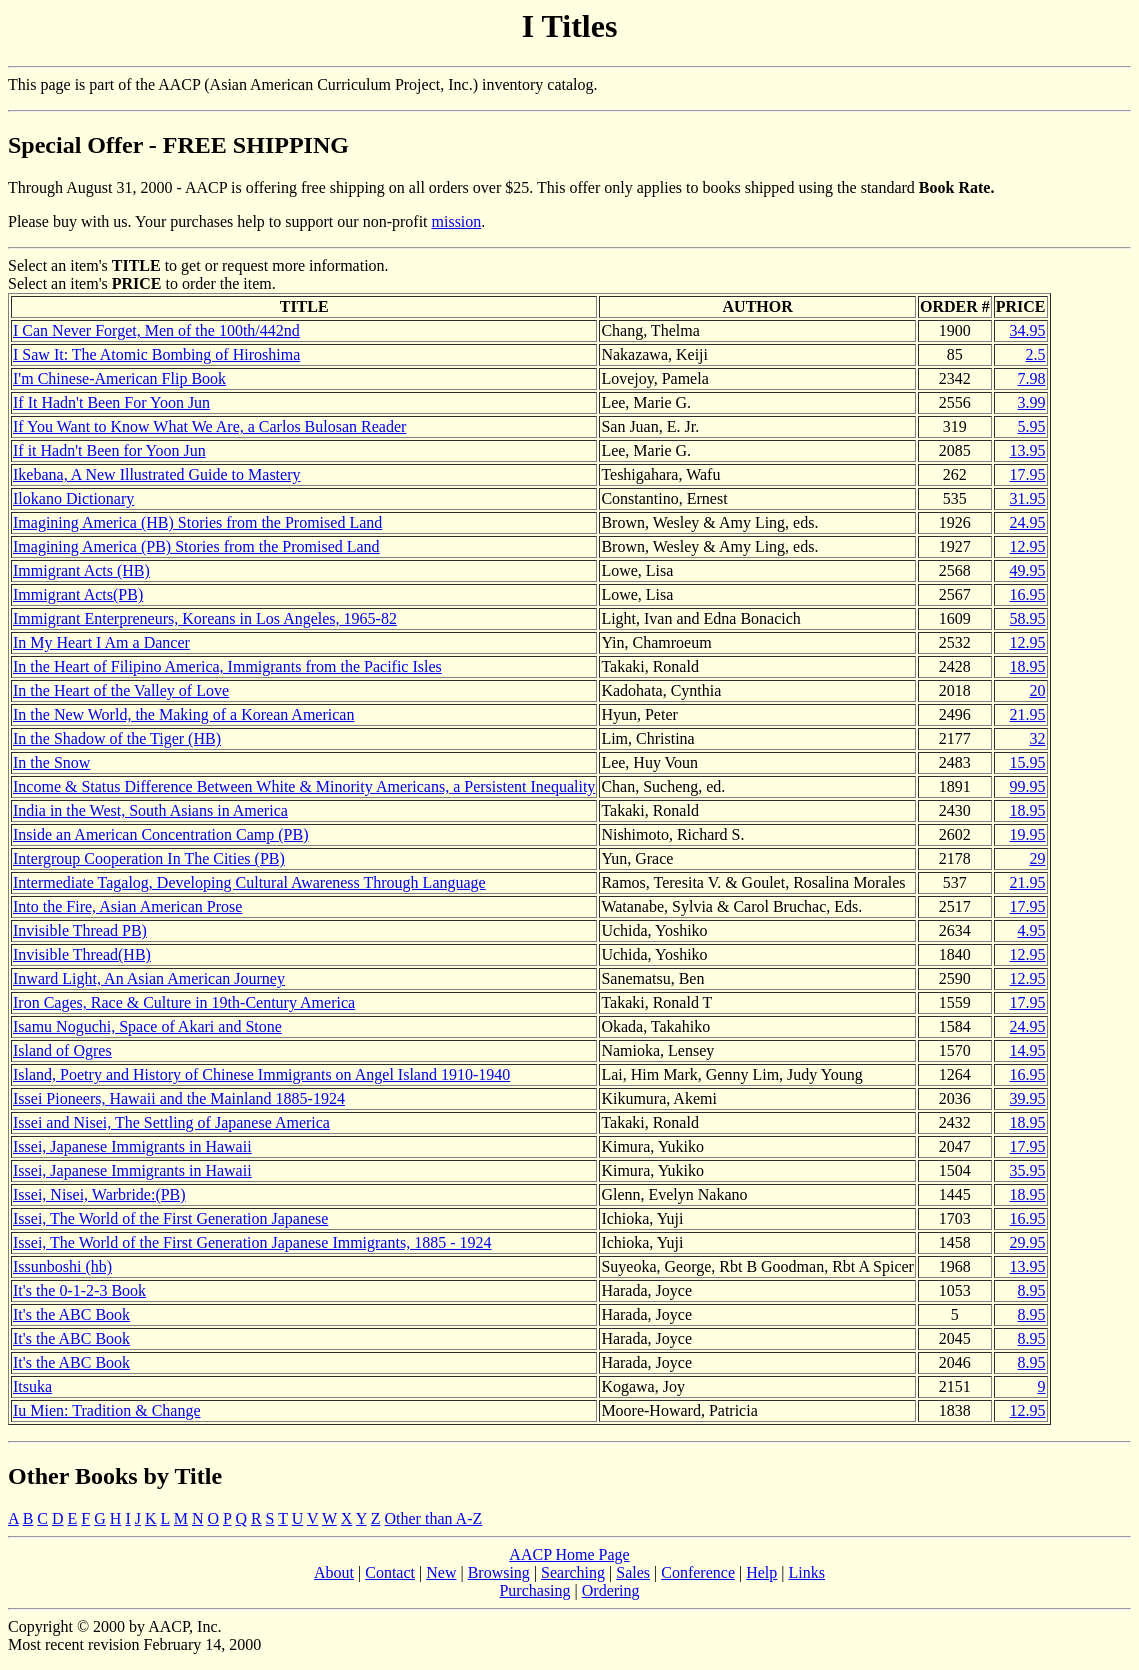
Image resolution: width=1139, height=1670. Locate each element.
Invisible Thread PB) (80, 930)
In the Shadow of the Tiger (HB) (117, 738)
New (441, 1572)
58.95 (1028, 618)
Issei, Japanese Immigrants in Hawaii (132, 1146)
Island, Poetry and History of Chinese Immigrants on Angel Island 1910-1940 (261, 1074)
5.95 (1032, 426)
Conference (698, 1572)
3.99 (1032, 402)
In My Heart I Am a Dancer (101, 642)
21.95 (1028, 714)
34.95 (1028, 330)
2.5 (1036, 354)
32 (1038, 738)
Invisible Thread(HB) (82, 954)
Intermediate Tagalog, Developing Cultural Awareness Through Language (249, 882)
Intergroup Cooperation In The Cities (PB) (149, 858)
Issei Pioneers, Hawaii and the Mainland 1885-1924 (179, 1098)
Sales (633, 1572)
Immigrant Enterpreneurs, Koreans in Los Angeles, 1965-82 (205, 618)
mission (457, 221)
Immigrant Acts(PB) (78, 594)
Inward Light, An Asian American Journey (149, 978)
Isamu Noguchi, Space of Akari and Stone (147, 1026)
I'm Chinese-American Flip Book (119, 378)
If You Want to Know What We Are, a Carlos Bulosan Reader (209, 426)
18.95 (1028, 666)
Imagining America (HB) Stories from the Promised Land (197, 522)
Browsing (499, 1572)
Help (761, 1572)
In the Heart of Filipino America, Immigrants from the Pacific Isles (227, 666)
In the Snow (51, 762)
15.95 (1028, 762)
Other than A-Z (434, 1518)
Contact (390, 1572)
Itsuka (32, 1386)
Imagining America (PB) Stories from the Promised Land (196, 546)
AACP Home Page (569, 1554)
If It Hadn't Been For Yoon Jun (111, 402)
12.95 (1028, 546)
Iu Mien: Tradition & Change (107, 1410)
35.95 (1028, 1170)
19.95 (1028, 834)
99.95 (1028, 786)
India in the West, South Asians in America (150, 810)
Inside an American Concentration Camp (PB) (160, 834)
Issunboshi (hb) (62, 1266)
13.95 (1028, 450)
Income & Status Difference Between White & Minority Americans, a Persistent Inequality (304, 786)
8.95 (1032, 1290)
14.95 (1028, 1050)
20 (1038, 690)
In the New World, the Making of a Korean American (183, 714)
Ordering (611, 1590)
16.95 (1028, 594)
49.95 (1028, 570)
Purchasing (534, 1590)
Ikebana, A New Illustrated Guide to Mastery (156, 474)
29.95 (1028, 1242)
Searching (573, 1572)
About (334, 1572)
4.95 (1032, 930)
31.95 (1028, 498)
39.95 (1028, 1098)
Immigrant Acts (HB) (81, 570)
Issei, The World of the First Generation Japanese (170, 1218)
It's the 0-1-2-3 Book (79, 1290)
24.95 (1028, 522)
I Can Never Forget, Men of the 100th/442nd (156, 330)
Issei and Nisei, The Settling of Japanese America (171, 1122)
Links (807, 1572)
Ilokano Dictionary (73, 498)
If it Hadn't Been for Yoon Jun (109, 450)
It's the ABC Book (71, 1314)
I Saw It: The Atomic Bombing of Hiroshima (156, 354)
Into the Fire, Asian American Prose (127, 906)
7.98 (1032, 378)
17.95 (1028, 474)
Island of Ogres (62, 1050)
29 (1038, 858)
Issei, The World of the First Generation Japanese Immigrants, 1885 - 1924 (252, 1242)
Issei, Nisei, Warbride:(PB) (99, 1194)
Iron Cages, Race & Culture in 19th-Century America (184, 1002)
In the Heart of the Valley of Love (121, 690)
